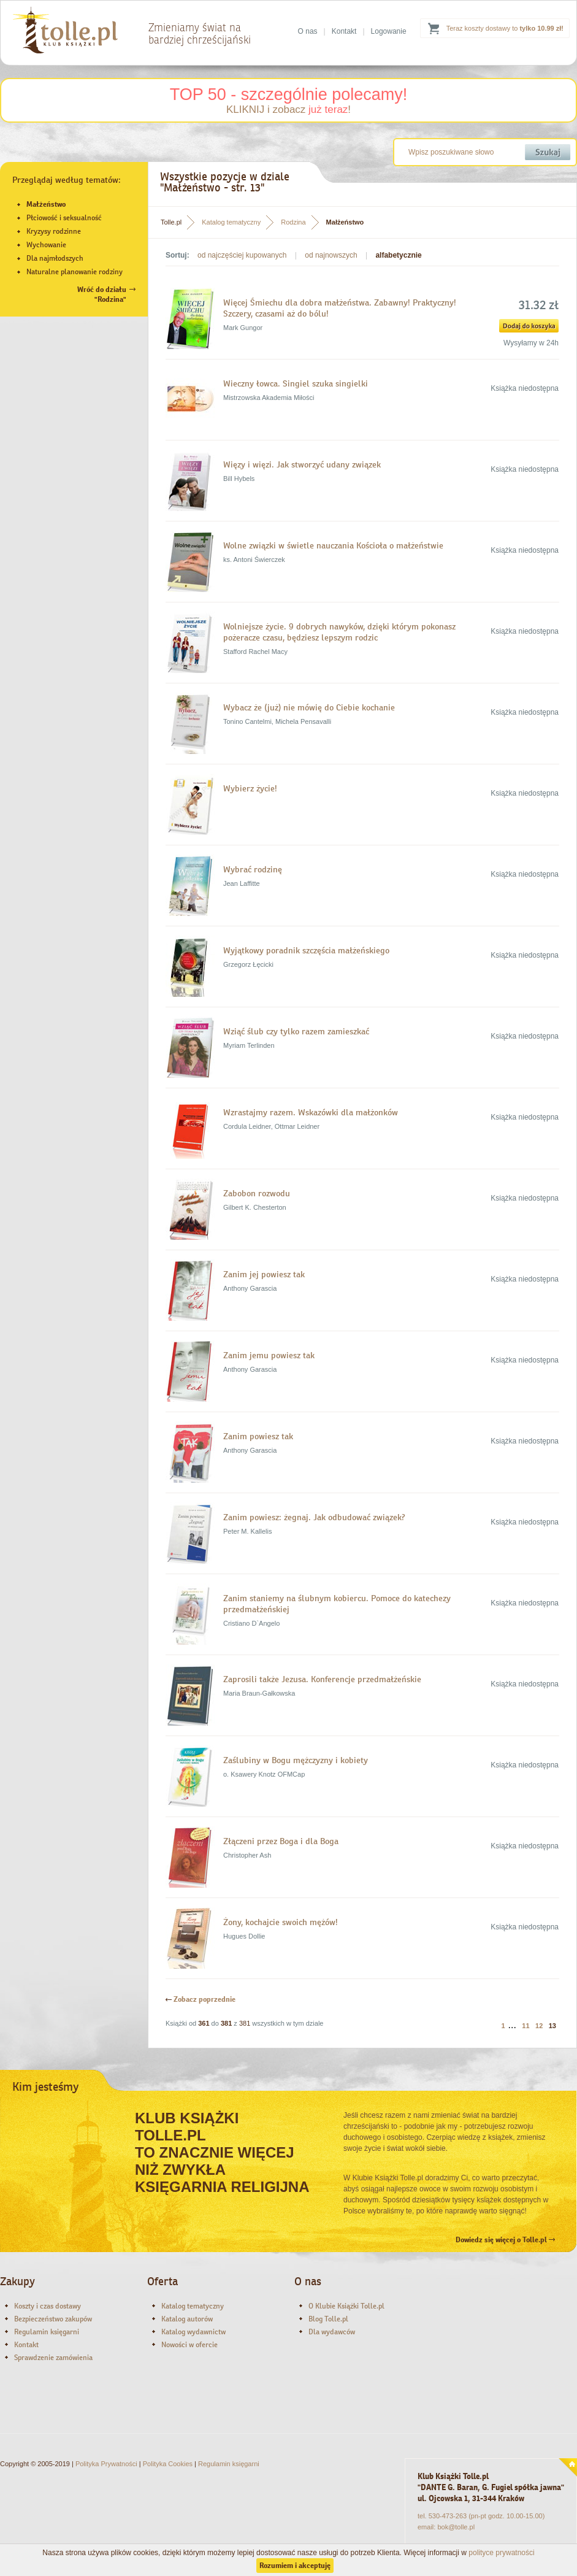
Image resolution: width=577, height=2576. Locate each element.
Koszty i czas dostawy (47, 2306)
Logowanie (389, 31)
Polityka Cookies (168, 2463)
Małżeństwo (46, 204)
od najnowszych (331, 255)
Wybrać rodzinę (252, 869)
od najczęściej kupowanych (241, 255)
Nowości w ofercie (189, 2344)
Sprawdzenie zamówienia (53, 2357)
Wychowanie (46, 244)
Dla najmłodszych (54, 258)
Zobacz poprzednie (200, 1999)
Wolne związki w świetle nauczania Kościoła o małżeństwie (333, 545)
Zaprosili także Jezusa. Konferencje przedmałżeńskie (322, 1679)
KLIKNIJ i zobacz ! (288, 109)
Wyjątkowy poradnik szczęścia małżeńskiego (306, 950)
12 (539, 2025)
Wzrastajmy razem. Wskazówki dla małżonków (310, 1112)
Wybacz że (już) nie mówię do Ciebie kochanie (309, 707)
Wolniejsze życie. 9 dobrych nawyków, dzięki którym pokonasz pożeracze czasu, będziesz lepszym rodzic (339, 632)
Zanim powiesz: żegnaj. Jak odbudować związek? (314, 1517)
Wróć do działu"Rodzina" (101, 294)
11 (525, 2025)
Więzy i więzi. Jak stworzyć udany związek (302, 464)
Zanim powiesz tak (258, 1436)
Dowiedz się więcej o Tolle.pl (505, 2240)
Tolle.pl (171, 222)
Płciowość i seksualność (64, 217)
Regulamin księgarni (46, 2332)
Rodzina (293, 222)
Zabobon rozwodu (256, 1193)
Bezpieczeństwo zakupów (53, 2319)
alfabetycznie (398, 255)
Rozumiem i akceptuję (295, 2565)
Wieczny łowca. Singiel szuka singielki (295, 383)
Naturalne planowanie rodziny (74, 271)
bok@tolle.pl (456, 2527)
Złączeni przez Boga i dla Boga (280, 1841)
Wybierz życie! (250, 788)
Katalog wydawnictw (193, 2332)
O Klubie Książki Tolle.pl (346, 2306)
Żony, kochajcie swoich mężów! (280, 1922)
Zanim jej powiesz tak (264, 1274)
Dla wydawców (331, 2332)
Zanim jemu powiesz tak (269, 1355)
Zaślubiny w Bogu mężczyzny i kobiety (295, 1760)
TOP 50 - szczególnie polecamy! (289, 94)
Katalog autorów (187, 2319)
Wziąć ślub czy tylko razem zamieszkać (296, 1031)
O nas (308, 31)
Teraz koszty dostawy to (505, 28)
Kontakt (344, 31)
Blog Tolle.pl (328, 2319)
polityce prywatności (501, 2552)
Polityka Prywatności (106, 2463)
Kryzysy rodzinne (53, 231)
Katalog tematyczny (231, 222)
